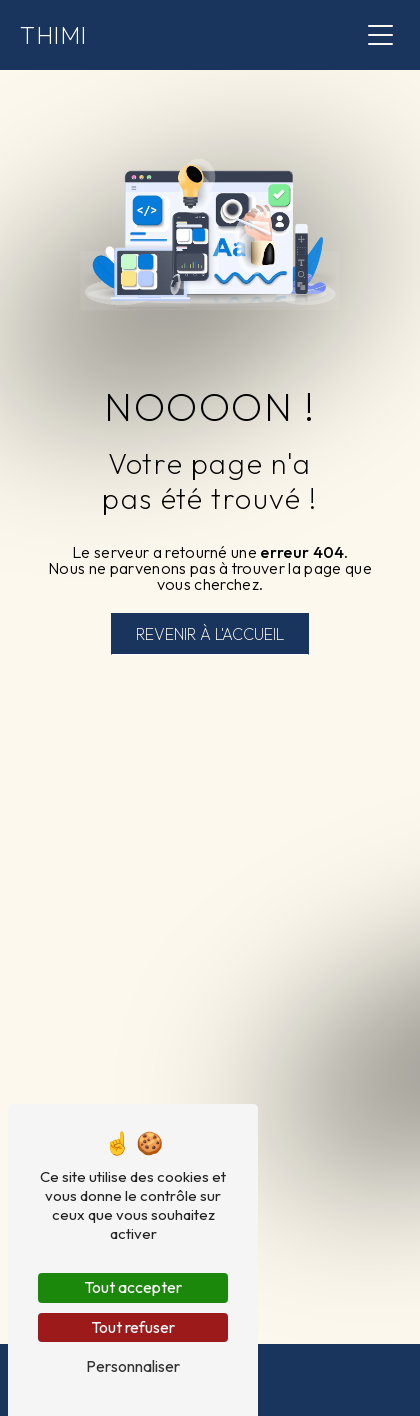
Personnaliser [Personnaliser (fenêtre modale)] (133, 1366)
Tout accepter (133, 1287)
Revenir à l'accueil (210, 634)
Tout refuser (133, 1327)
